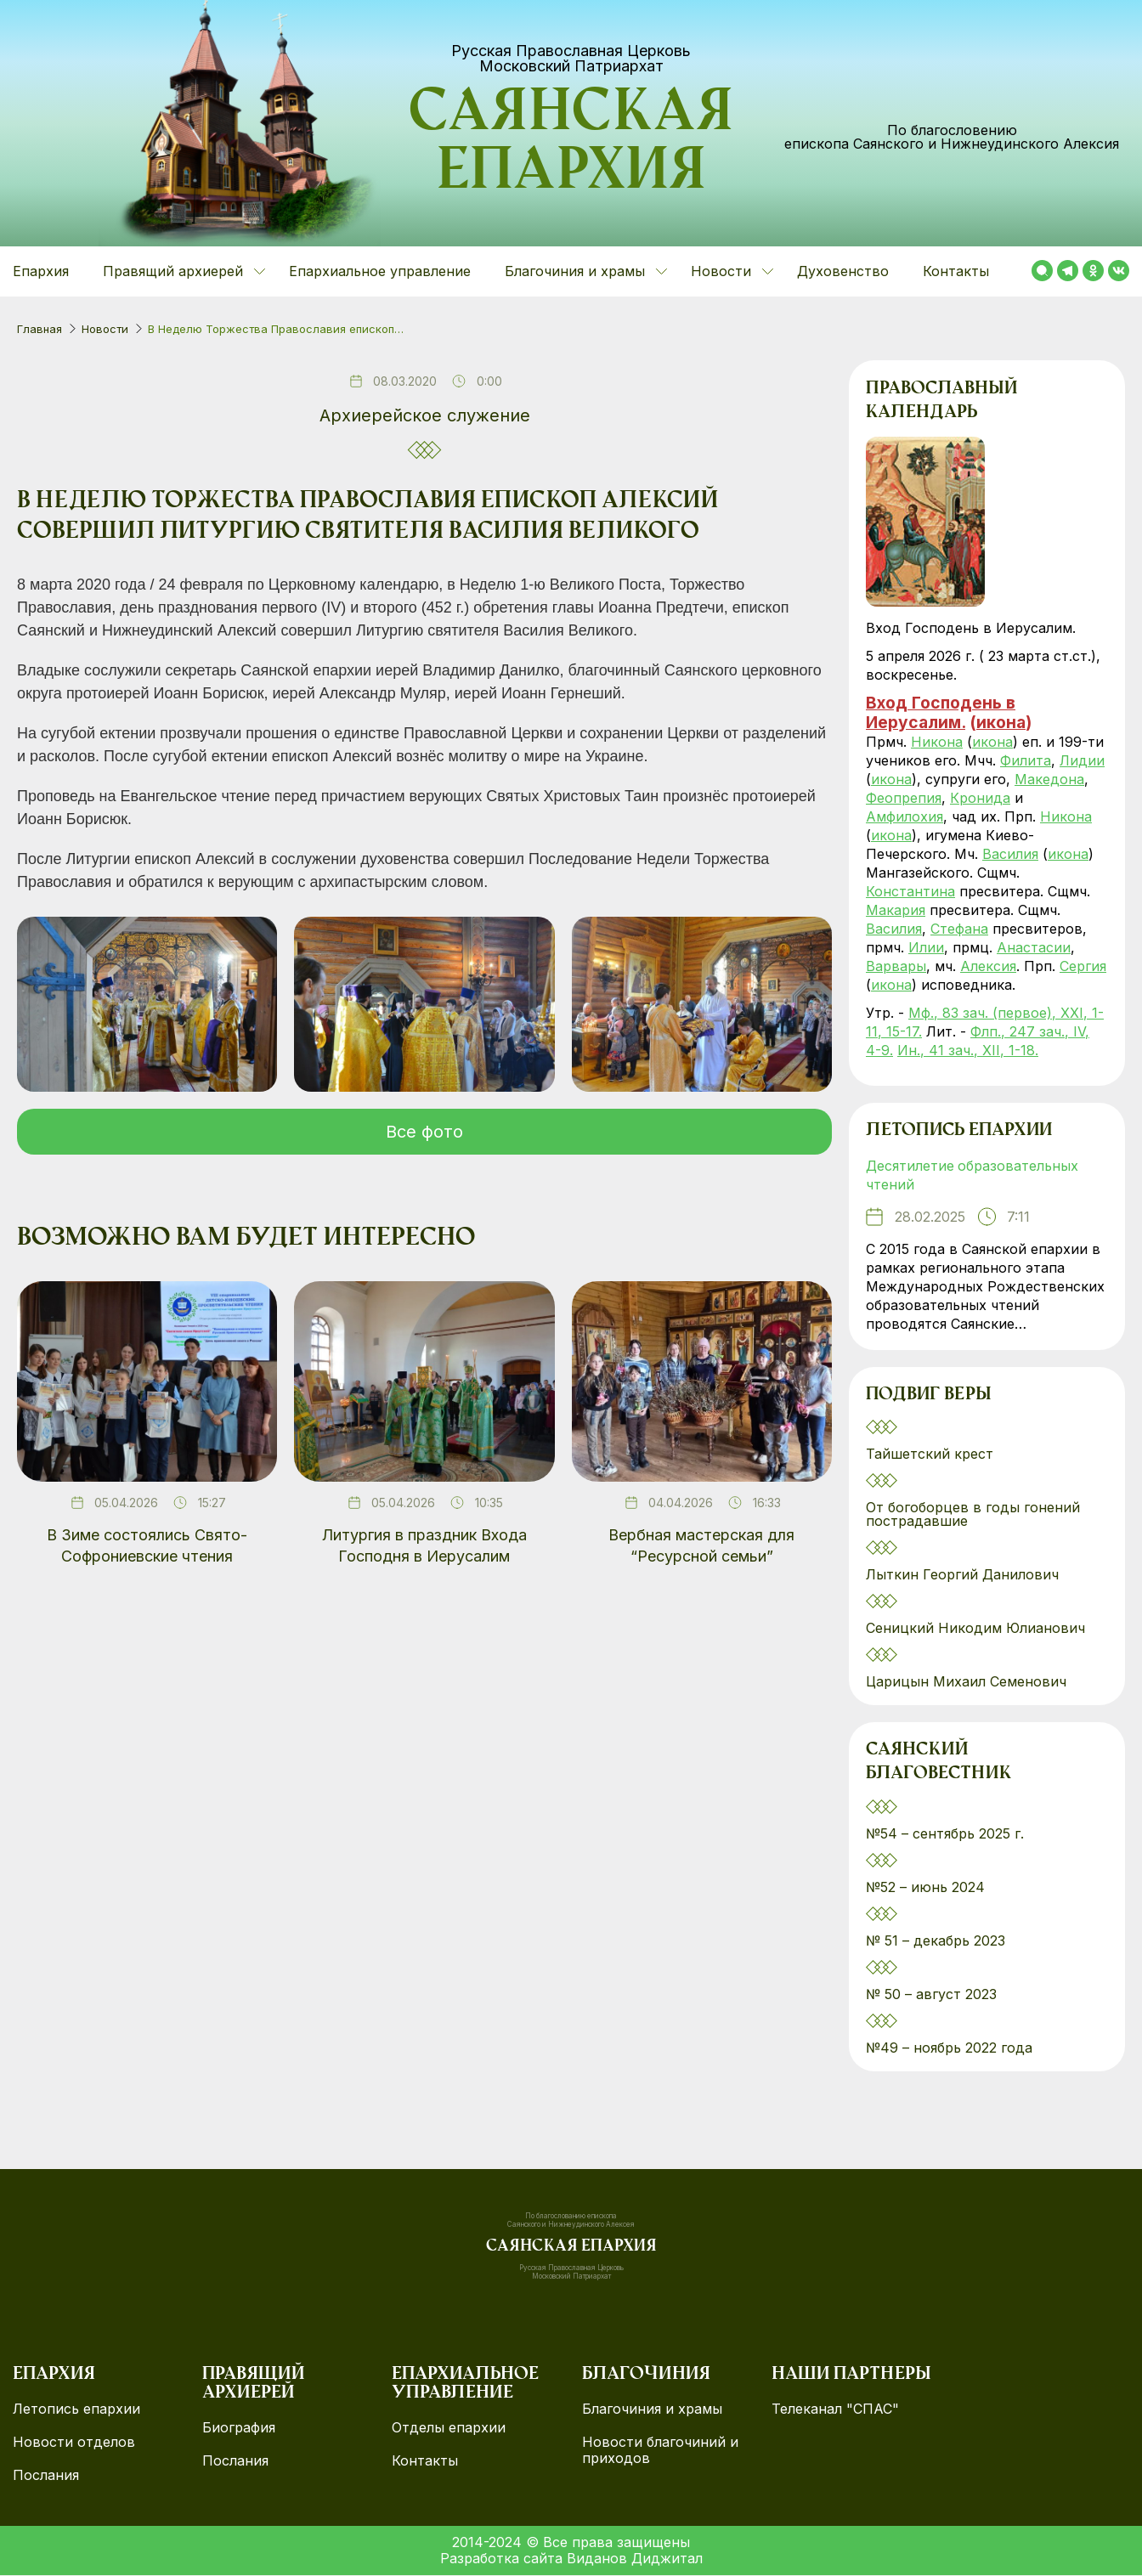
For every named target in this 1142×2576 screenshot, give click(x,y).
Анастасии (1034, 947)
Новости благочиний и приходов (660, 2451)
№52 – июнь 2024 (925, 1887)
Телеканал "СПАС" (835, 2410)
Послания (46, 2476)
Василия (1010, 853)
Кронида (980, 797)
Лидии (1082, 760)
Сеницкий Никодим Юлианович (977, 1628)
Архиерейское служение (424, 415)
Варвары (896, 966)
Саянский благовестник (938, 1763)
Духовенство (843, 271)
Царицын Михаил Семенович (968, 1682)
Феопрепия (903, 797)
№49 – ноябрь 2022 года (949, 2048)
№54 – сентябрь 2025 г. (945, 1834)
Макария (895, 909)
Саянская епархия (571, 145)
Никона (937, 741)
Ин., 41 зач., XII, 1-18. (967, 1050)
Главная (39, 329)
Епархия (41, 271)
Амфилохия (904, 816)
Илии (926, 947)
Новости (105, 329)
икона (1001, 722)
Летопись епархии (959, 1131)
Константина (910, 891)
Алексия (988, 966)
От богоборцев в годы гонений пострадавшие (973, 1515)
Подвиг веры (929, 1395)
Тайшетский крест (929, 1454)
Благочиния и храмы (652, 2410)
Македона (1049, 779)
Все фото (424, 1131)
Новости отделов (74, 2443)
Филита (1025, 760)
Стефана (959, 928)
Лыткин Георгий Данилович (964, 1575)
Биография (238, 2429)
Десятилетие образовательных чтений (972, 1176)
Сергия (1083, 966)
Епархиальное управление (380, 271)
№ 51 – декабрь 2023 (935, 1941)
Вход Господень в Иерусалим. (940, 712)
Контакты (956, 271)
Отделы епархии (449, 2429)
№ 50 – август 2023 (931, 1994)
